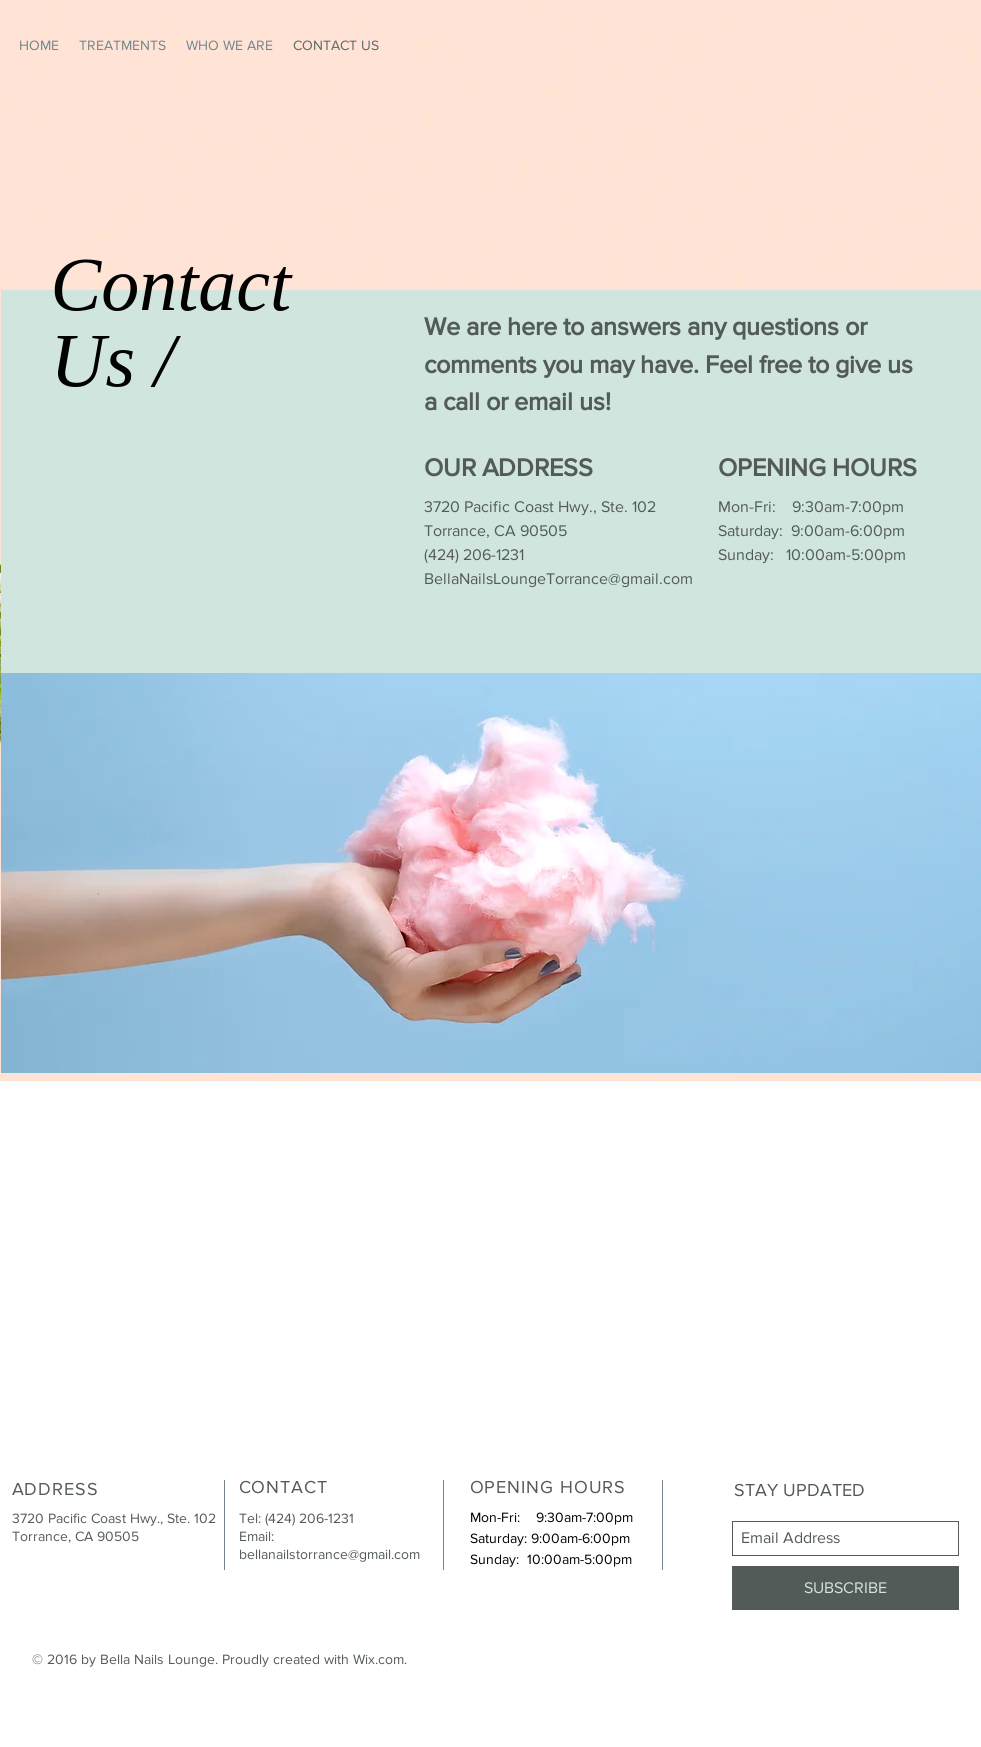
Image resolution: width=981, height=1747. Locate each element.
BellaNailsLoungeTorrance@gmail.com (558, 578)
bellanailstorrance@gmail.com (329, 1554)
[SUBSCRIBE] (845, 1588)
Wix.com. (380, 1659)
